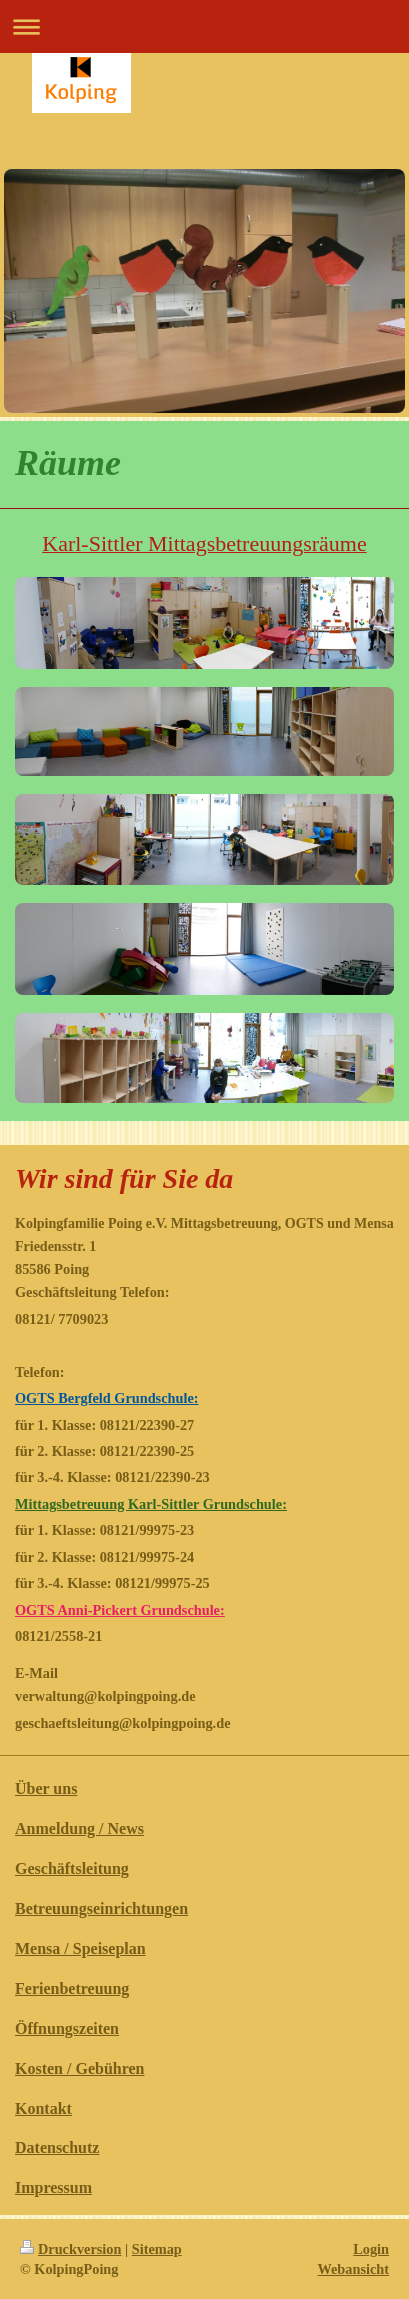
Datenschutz (57, 2147)
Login (371, 2249)
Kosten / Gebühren (80, 2068)
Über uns (46, 1788)
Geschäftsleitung (72, 1868)
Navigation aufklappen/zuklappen (204, 26)
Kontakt (43, 2108)
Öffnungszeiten (67, 2028)
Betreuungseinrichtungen (101, 1908)
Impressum (53, 2187)
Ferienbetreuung (72, 1988)
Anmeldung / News (79, 1828)
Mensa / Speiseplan (80, 1948)
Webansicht (354, 2269)
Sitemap (157, 2249)
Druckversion (70, 2249)
